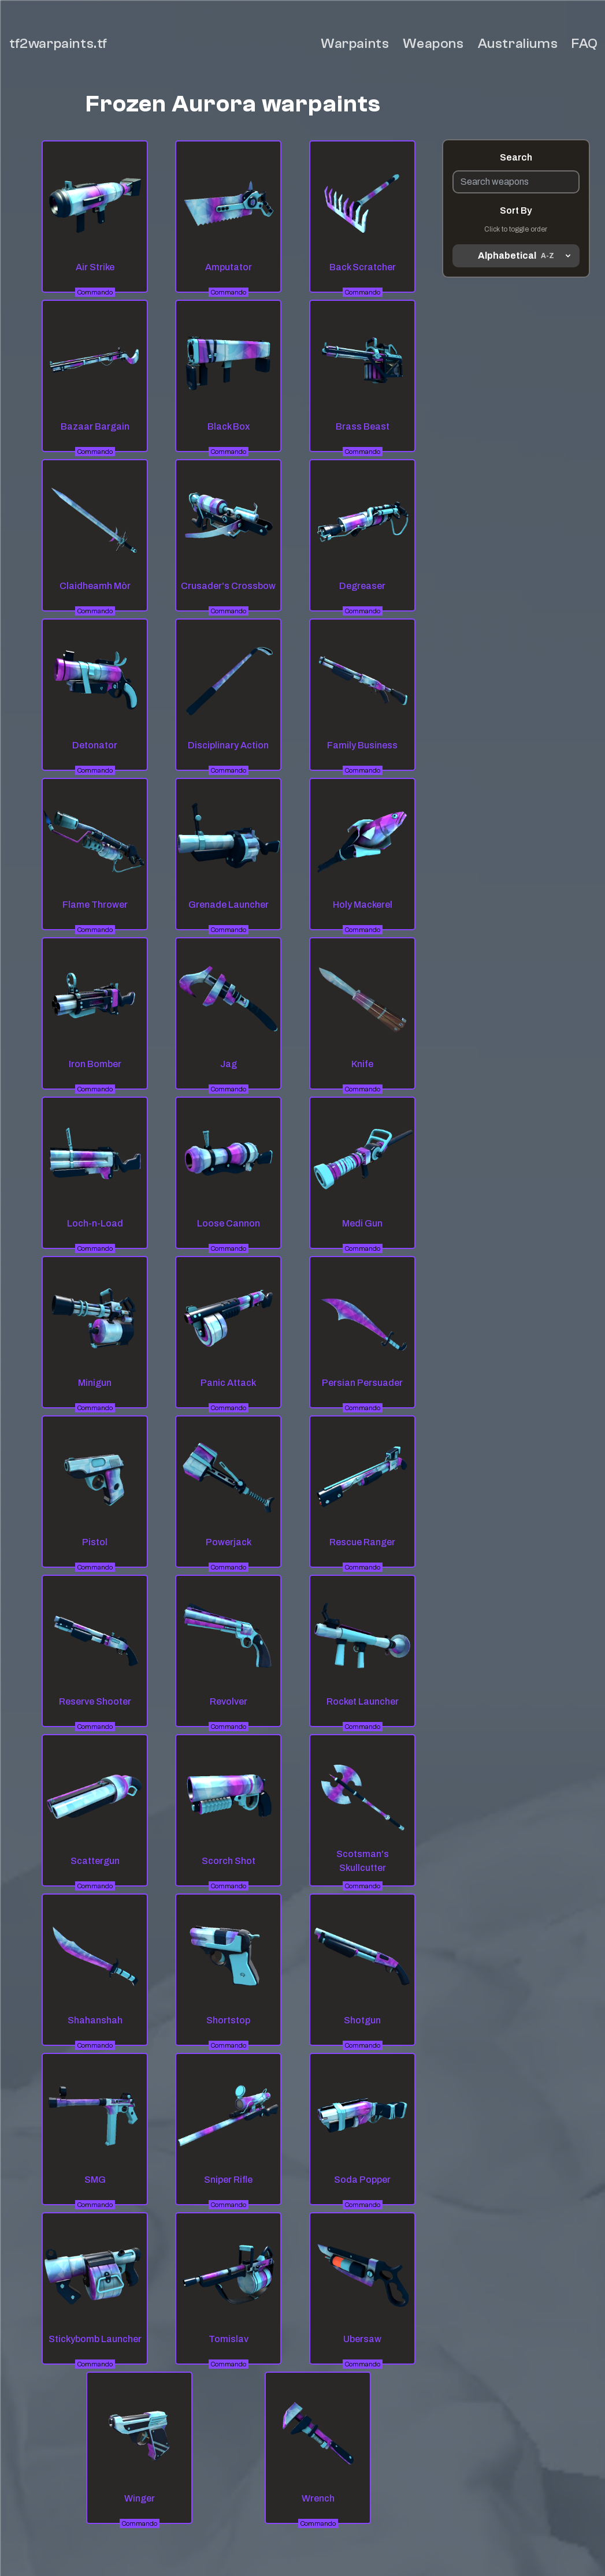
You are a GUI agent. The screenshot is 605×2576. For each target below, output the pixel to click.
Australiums (518, 43)
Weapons (433, 43)
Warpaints (355, 43)
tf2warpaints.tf (58, 43)
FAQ (584, 43)
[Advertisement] (516, 444)
